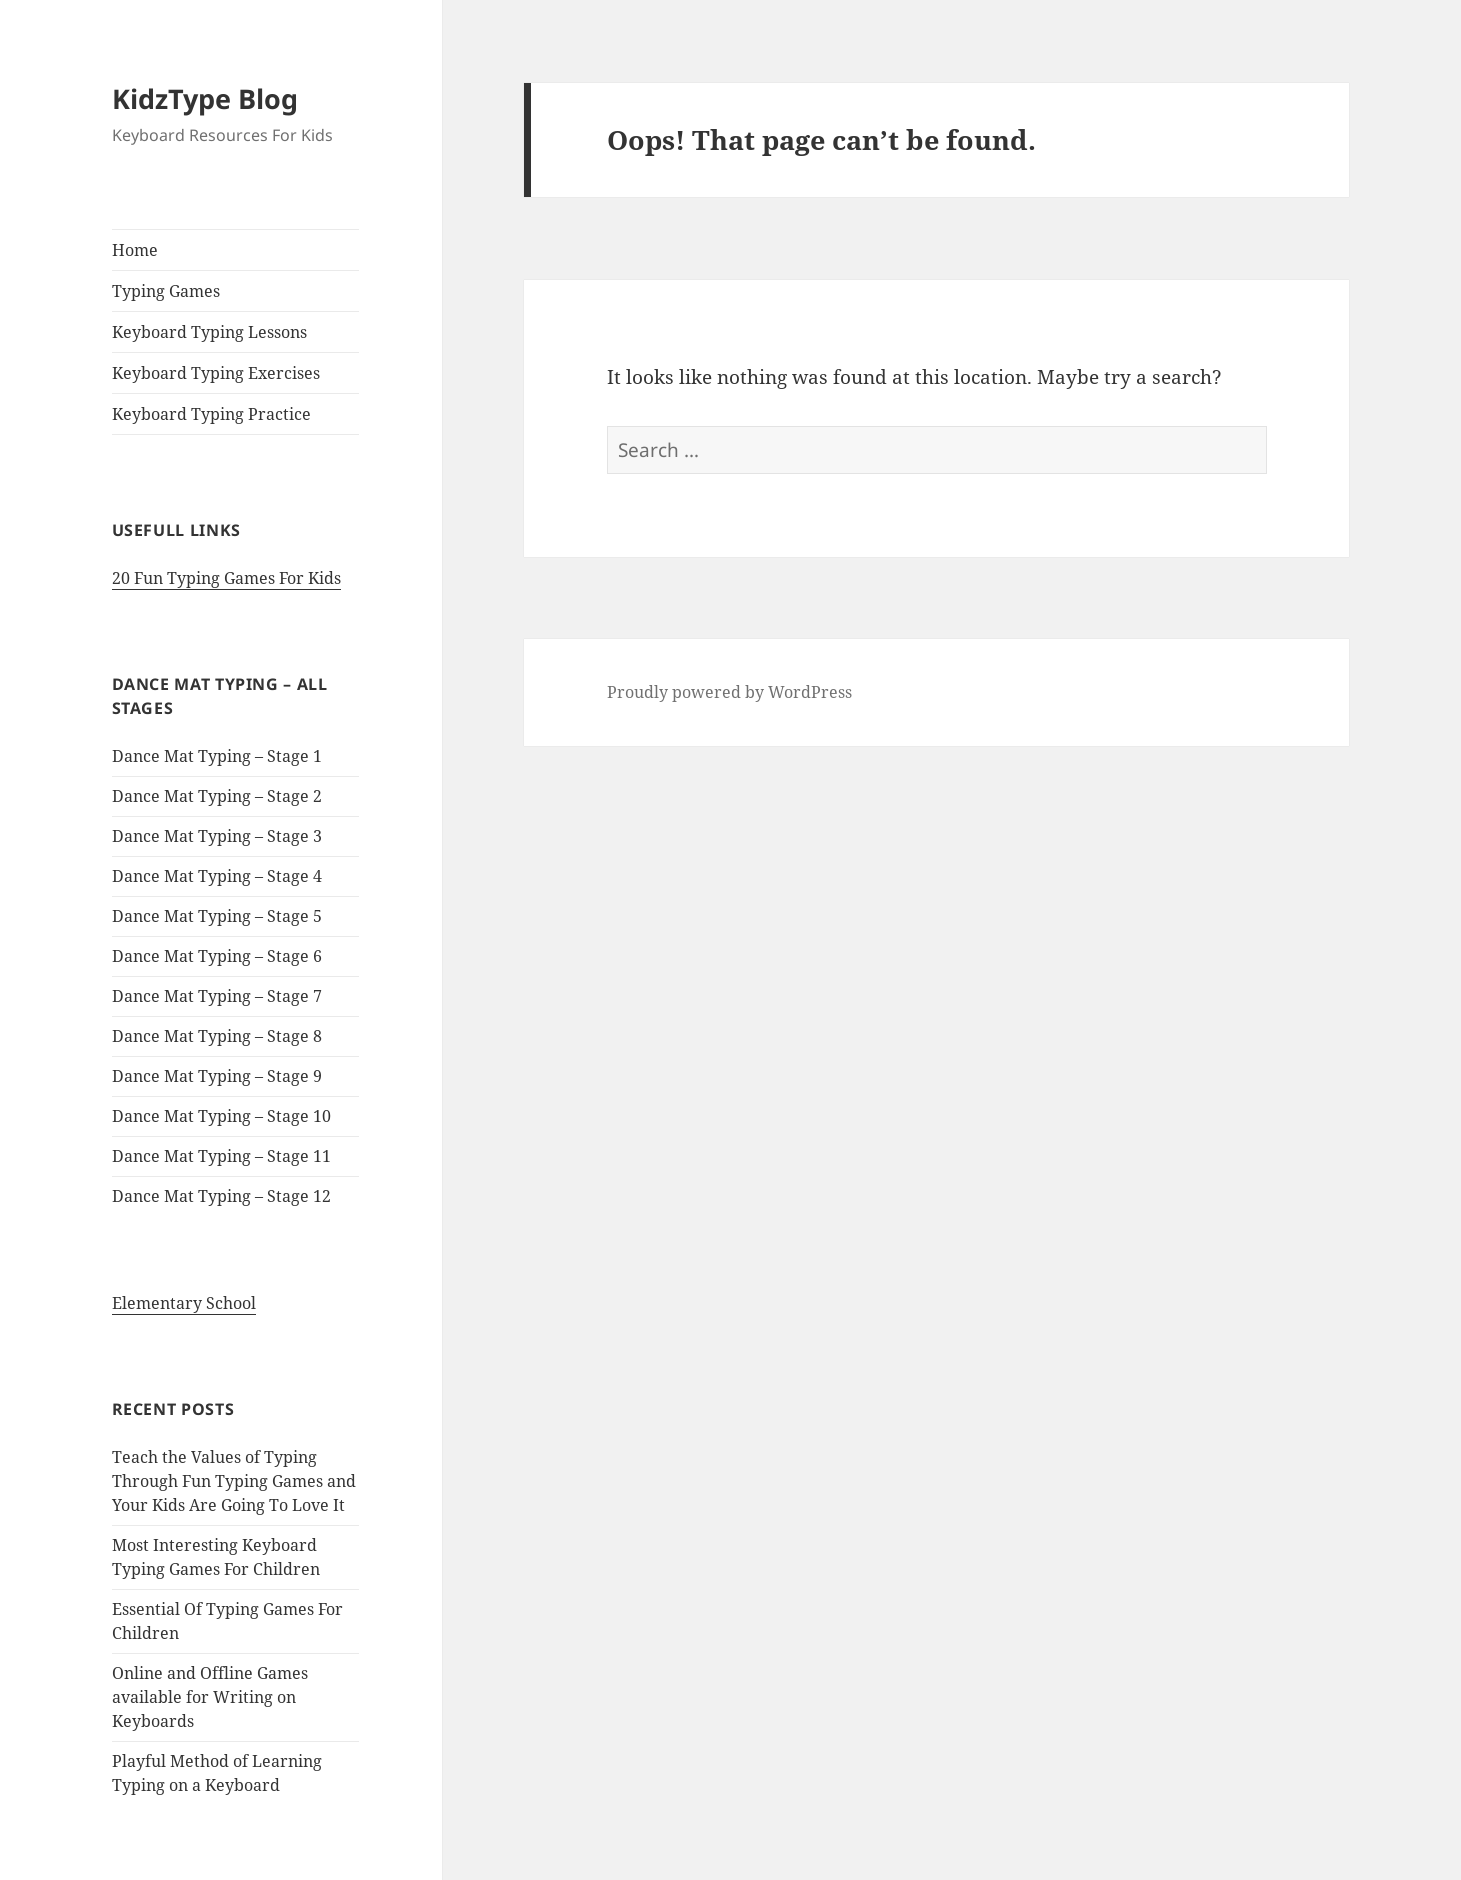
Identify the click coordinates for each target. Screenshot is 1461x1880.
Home (135, 250)
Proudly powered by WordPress (729, 692)
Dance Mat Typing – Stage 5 (217, 916)
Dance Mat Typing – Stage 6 (217, 956)
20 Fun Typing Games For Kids (226, 578)
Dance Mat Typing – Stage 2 (217, 796)
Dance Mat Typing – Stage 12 (221, 1196)
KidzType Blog (205, 98)
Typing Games (166, 291)
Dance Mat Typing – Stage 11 (221, 1156)
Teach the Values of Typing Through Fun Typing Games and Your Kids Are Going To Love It (234, 1481)
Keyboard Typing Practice (211, 414)
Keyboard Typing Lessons (209, 332)
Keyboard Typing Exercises (216, 373)
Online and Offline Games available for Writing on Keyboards (210, 1697)
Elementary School (184, 1303)
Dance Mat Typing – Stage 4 (217, 876)
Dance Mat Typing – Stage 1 (217, 756)
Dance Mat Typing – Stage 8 (217, 1036)
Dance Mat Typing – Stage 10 (221, 1116)
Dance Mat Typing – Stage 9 (217, 1076)
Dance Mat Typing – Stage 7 (217, 996)
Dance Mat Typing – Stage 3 (217, 836)
